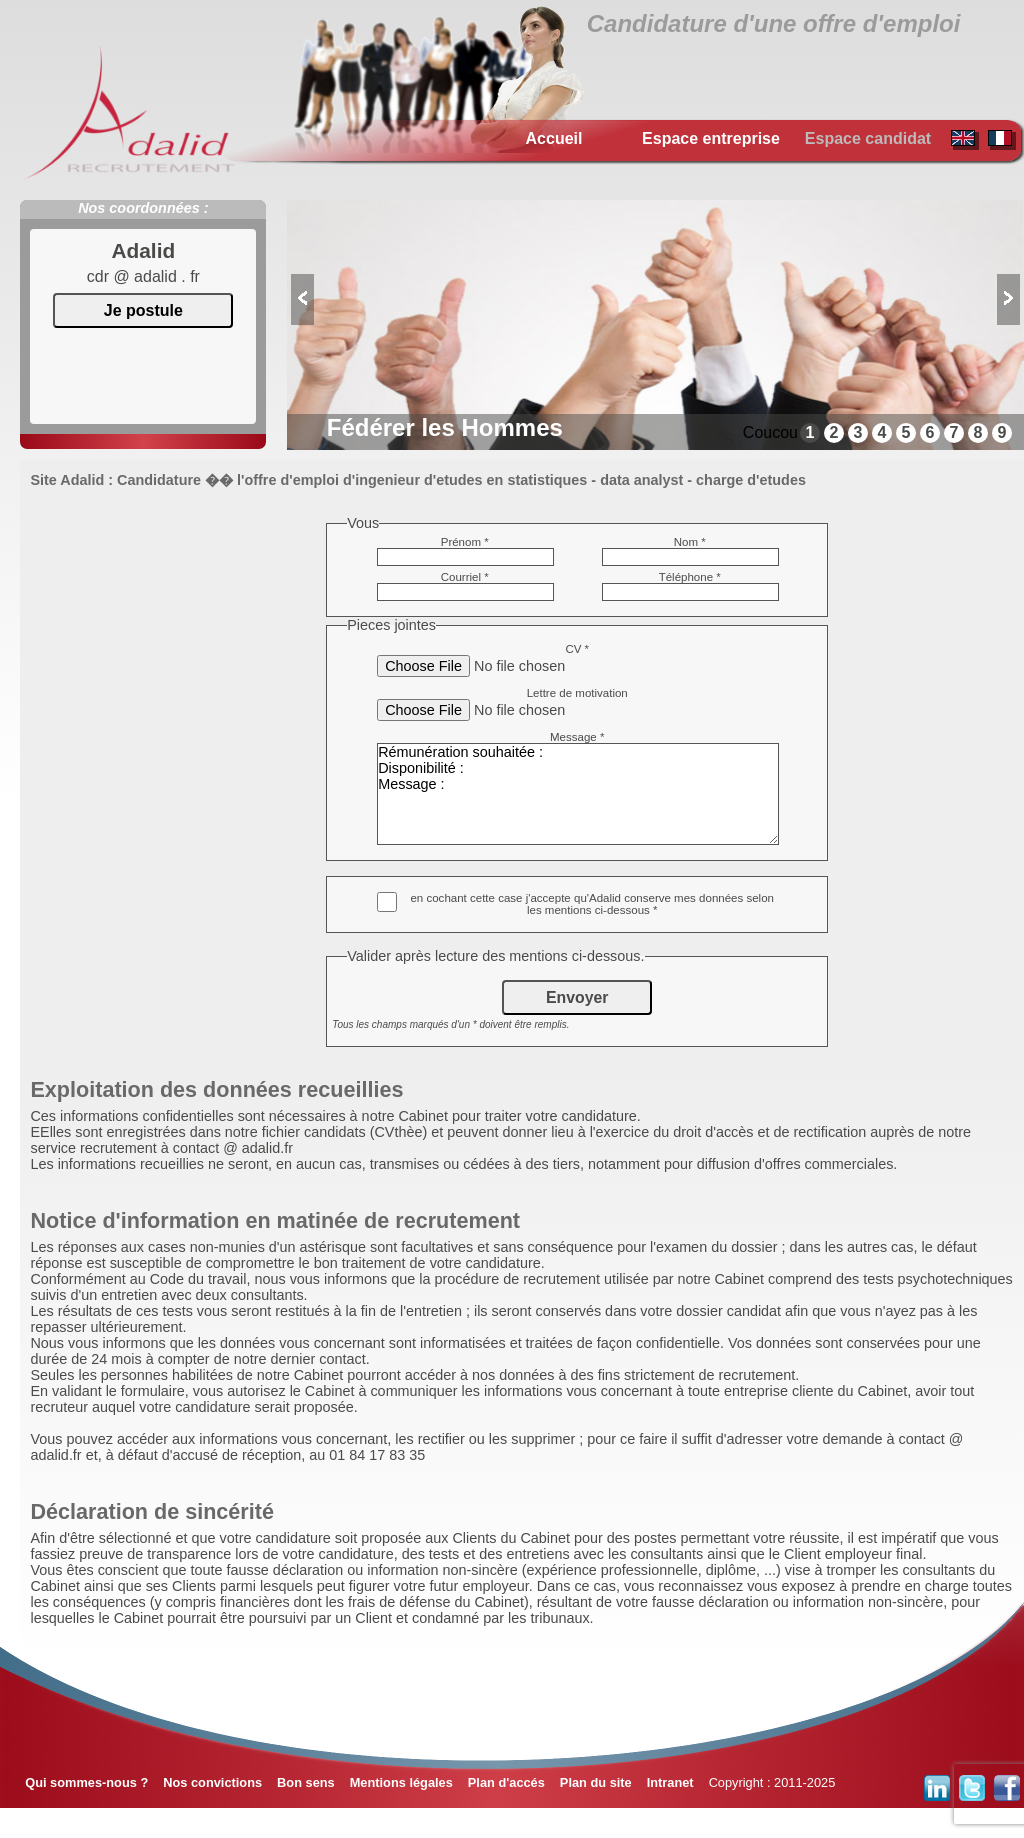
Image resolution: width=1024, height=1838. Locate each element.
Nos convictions (212, 1782)
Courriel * (465, 577)
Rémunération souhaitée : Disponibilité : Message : (578, 794)
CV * (577, 649)
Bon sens (306, 1782)
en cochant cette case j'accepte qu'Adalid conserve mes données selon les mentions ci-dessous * (592, 904)
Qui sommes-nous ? (86, 1782)
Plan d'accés (506, 1782)
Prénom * (465, 542)
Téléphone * (690, 577)
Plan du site (596, 1782)
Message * (577, 737)
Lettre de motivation (577, 693)
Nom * (690, 542)
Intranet (670, 1782)
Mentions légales (401, 1782)
